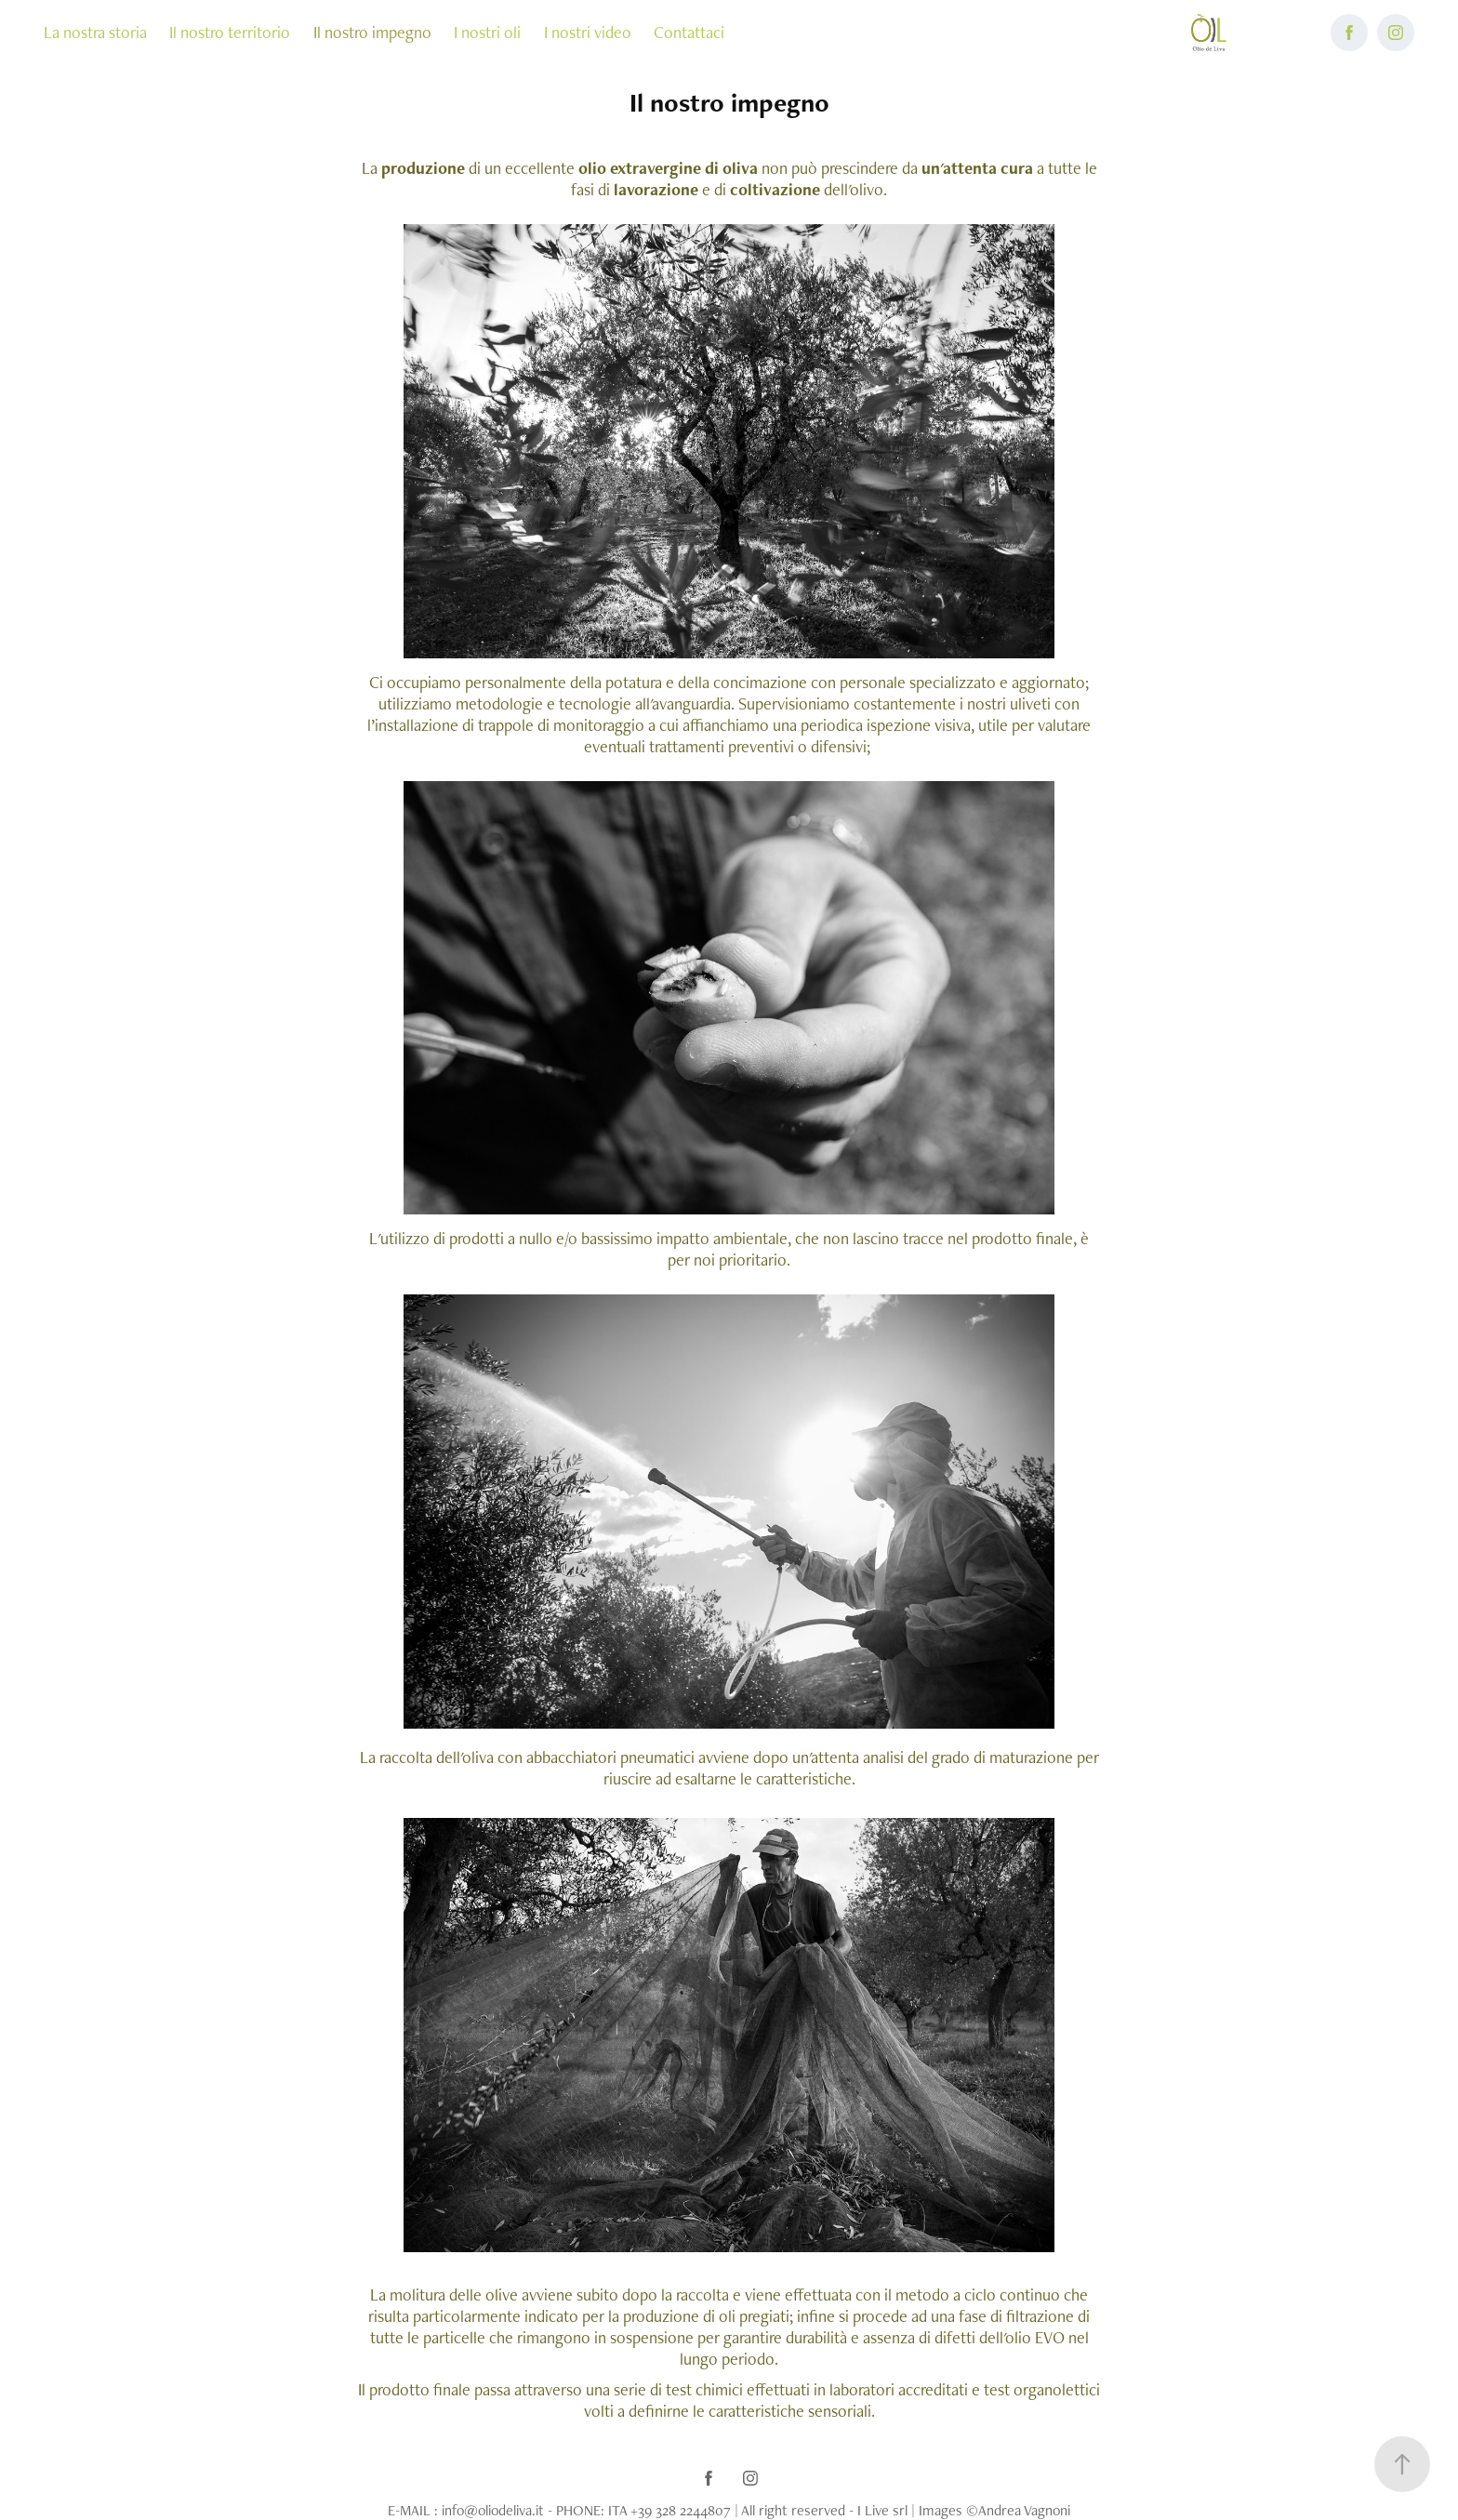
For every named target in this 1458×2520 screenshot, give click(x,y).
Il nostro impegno (372, 32)
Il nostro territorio (229, 32)
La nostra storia (95, 32)
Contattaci (689, 32)
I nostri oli (487, 32)
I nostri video (587, 32)
